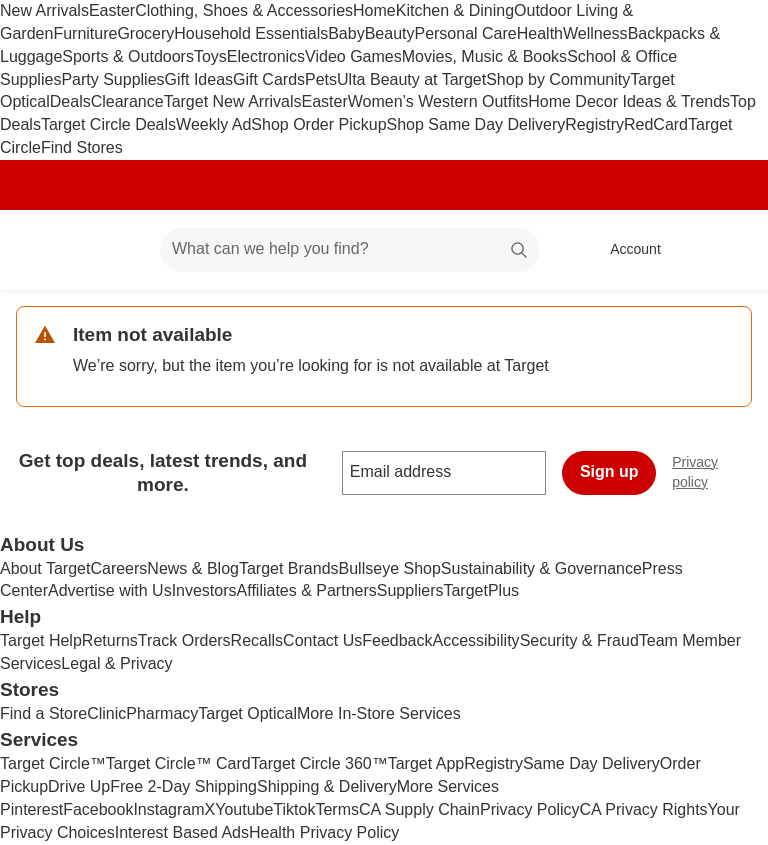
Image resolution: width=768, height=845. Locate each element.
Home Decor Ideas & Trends (629, 101)
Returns (110, 640)
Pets (321, 79)
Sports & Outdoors (128, 56)
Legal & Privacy (116, 663)
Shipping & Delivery (327, 786)
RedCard (656, 124)
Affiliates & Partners (307, 590)
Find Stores (82, 147)
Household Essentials (251, 33)
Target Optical (247, 713)
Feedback (397, 640)
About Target (45, 568)
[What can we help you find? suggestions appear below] (349, 250)
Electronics (266, 56)
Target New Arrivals (233, 101)
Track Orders (184, 640)
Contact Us (322, 640)
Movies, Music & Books (484, 56)
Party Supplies (112, 79)
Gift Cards (269, 79)
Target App (426, 763)
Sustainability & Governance (541, 568)
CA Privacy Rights (644, 809)
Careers (118, 568)
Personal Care (465, 33)
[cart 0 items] (726, 250)
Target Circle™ (53, 763)
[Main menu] (114, 250)
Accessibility (475, 640)
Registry (594, 124)
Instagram (168, 809)
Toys (210, 56)
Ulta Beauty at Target (411, 79)
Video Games (353, 56)
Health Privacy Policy (324, 832)
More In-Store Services (379, 713)
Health (540, 33)
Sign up (609, 471)
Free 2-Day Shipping (183, 786)
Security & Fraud (579, 640)
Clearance (127, 101)
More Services (448, 786)
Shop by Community (558, 79)
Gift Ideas (199, 79)
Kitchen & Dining (455, 10)
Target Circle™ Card (178, 763)
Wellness (595, 33)
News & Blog (193, 568)
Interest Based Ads (182, 832)
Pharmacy (162, 713)
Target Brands (289, 568)
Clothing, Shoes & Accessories (244, 10)
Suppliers (410, 590)
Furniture (85, 33)
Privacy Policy (530, 809)
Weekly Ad (213, 124)
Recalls (257, 640)
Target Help (41, 640)
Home (374, 10)
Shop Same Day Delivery (476, 124)
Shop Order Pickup (318, 124)
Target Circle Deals (108, 124)
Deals (70, 101)
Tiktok (294, 809)
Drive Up (79, 786)
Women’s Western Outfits (438, 101)
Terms (337, 809)
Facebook (98, 809)
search (520, 250)
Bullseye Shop (390, 568)
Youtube (244, 809)
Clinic (106, 713)
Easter (112, 10)
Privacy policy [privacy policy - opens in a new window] (720, 472)
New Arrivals (44, 10)
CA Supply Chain (419, 809)
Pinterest (31, 809)
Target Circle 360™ (319, 763)
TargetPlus (481, 590)
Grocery (145, 33)
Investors (204, 590)
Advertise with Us (110, 590)
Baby (346, 33)
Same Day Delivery (591, 763)
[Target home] (44, 250)
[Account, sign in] (625, 250)
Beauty (390, 33)
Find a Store (43, 713)
